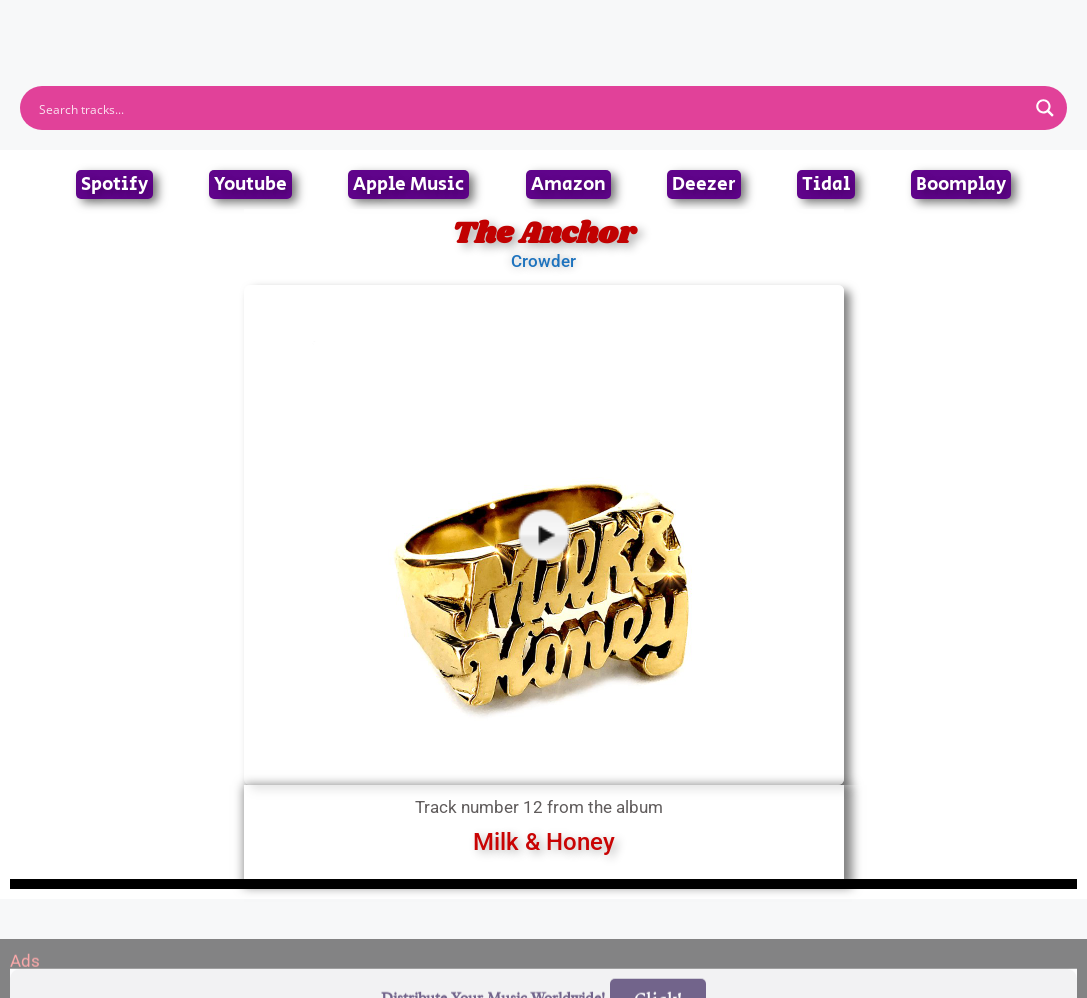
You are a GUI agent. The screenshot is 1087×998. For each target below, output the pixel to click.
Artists (363, 24)
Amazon (568, 184)
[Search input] (530, 108)
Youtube (250, 184)
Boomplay (961, 184)
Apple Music (408, 184)
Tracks (550, 24)
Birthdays (789, 24)
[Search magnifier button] (1045, 108)
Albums (456, 24)
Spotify (114, 184)
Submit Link (659, 24)
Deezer (704, 184)
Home (276, 24)
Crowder (543, 261)
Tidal (826, 184)
